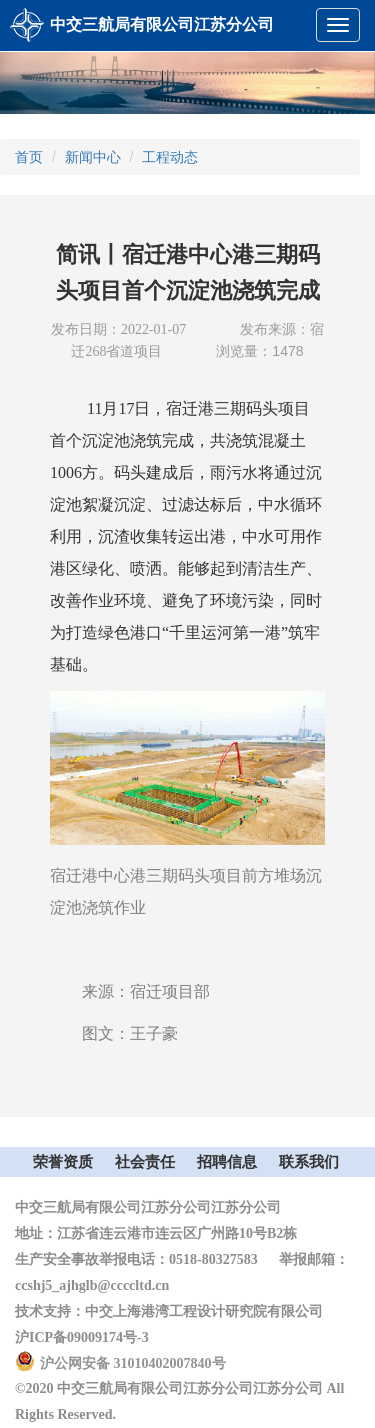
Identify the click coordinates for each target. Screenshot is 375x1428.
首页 (29, 157)
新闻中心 (93, 157)
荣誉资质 (63, 1162)
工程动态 (170, 157)
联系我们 (309, 1162)
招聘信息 (227, 1162)
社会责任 (145, 1162)
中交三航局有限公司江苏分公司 (162, 24)
